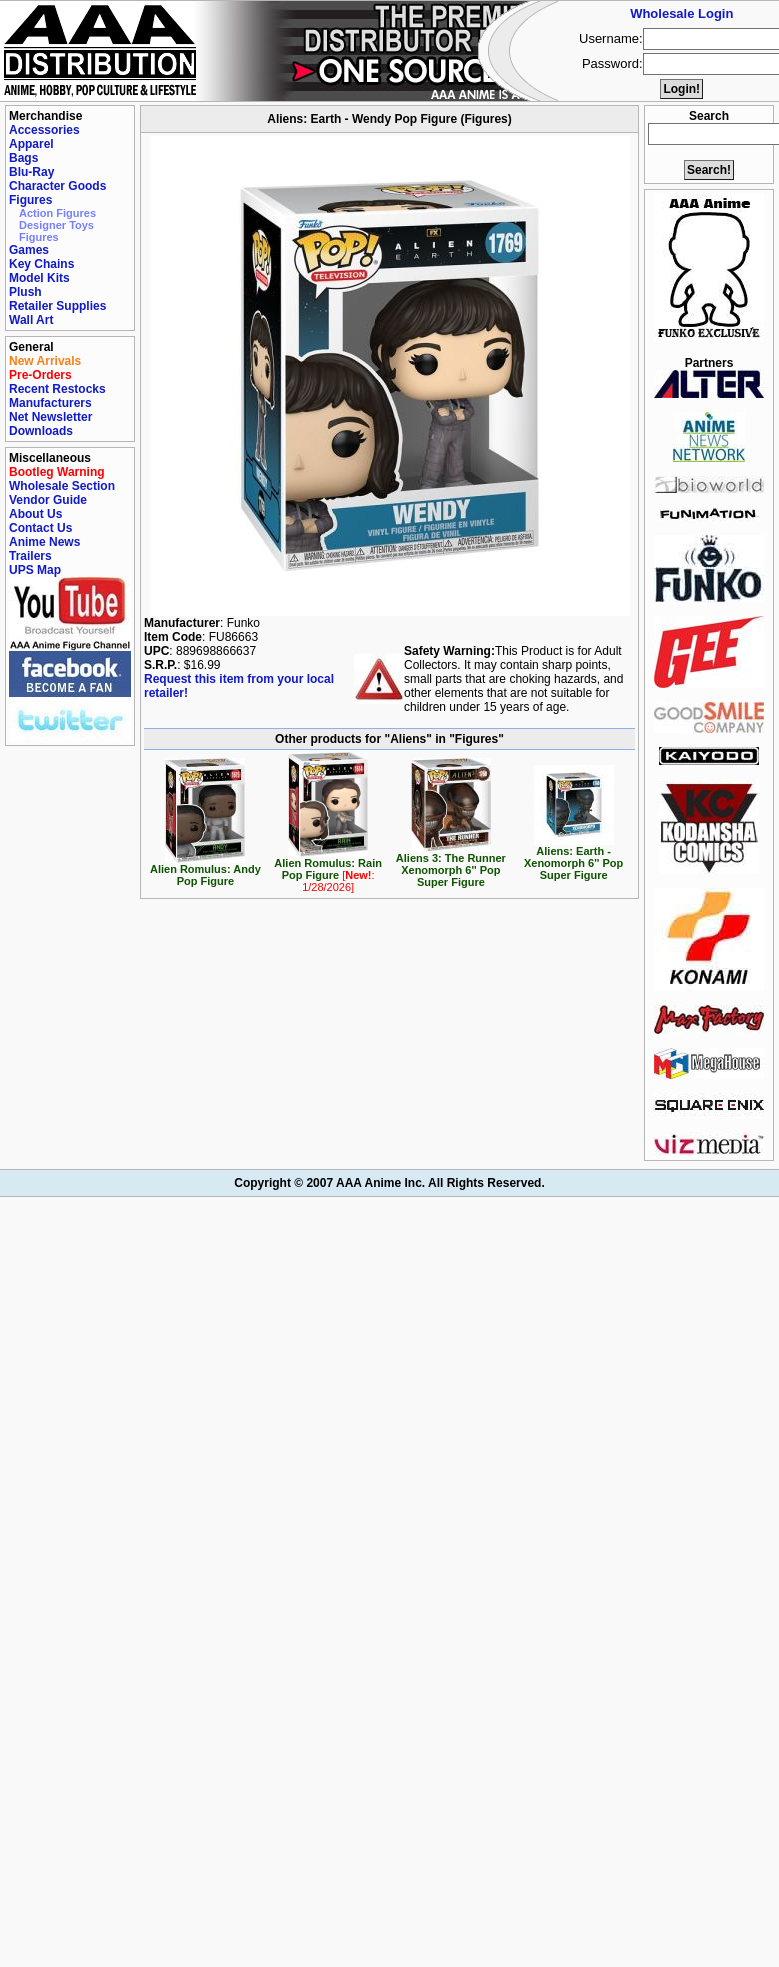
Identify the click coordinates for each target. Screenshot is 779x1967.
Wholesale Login (681, 13)
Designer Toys (56, 225)
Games (29, 250)
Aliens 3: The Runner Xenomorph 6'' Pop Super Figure (451, 865)
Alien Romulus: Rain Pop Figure (328, 870)
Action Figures (57, 213)
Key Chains (41, 264)
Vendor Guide (48, 500)
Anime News (44, 542)
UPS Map (35, 570)
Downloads (41, 431)
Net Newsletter (50, 417)
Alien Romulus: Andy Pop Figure (205, 870)
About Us (35, 514)
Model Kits (39, 278)
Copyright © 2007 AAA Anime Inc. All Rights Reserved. (389, 1183)
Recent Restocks (57, 389)
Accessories (44, 130)
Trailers (30, 556)
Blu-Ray (31, 172)
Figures (30, 200)
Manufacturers (50, 403)
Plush (25, 292)
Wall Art (31, 320)
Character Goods (57, 186)
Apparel (31, 144)
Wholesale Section (62, 486)
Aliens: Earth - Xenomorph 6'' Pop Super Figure (573, 858)
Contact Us (40, 528)
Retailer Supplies (57, 306)
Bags (23, 158)
